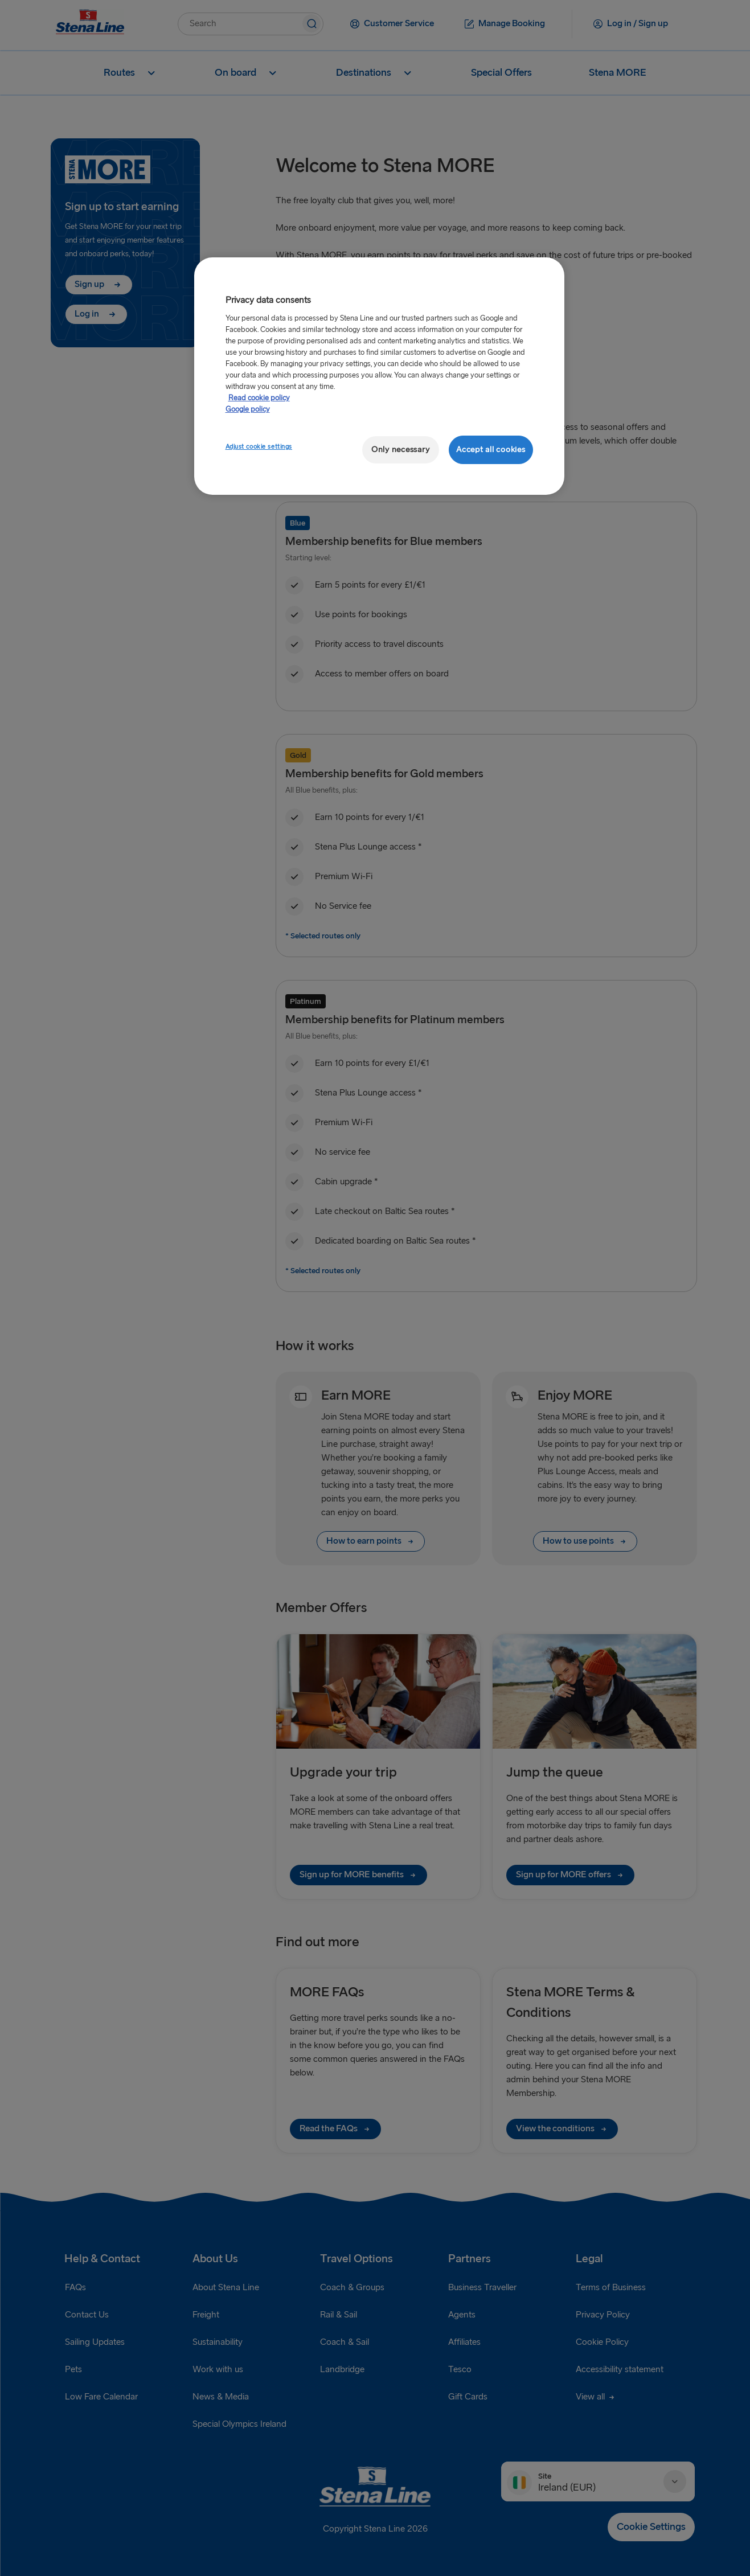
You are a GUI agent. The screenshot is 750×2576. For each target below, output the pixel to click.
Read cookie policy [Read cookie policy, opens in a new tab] (259, 398)
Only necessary (400, 449)
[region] (379, 376)
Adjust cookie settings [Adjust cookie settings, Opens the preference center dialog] (259, 446)
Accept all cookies (490, 449)
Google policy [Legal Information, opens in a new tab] (248, 409)
